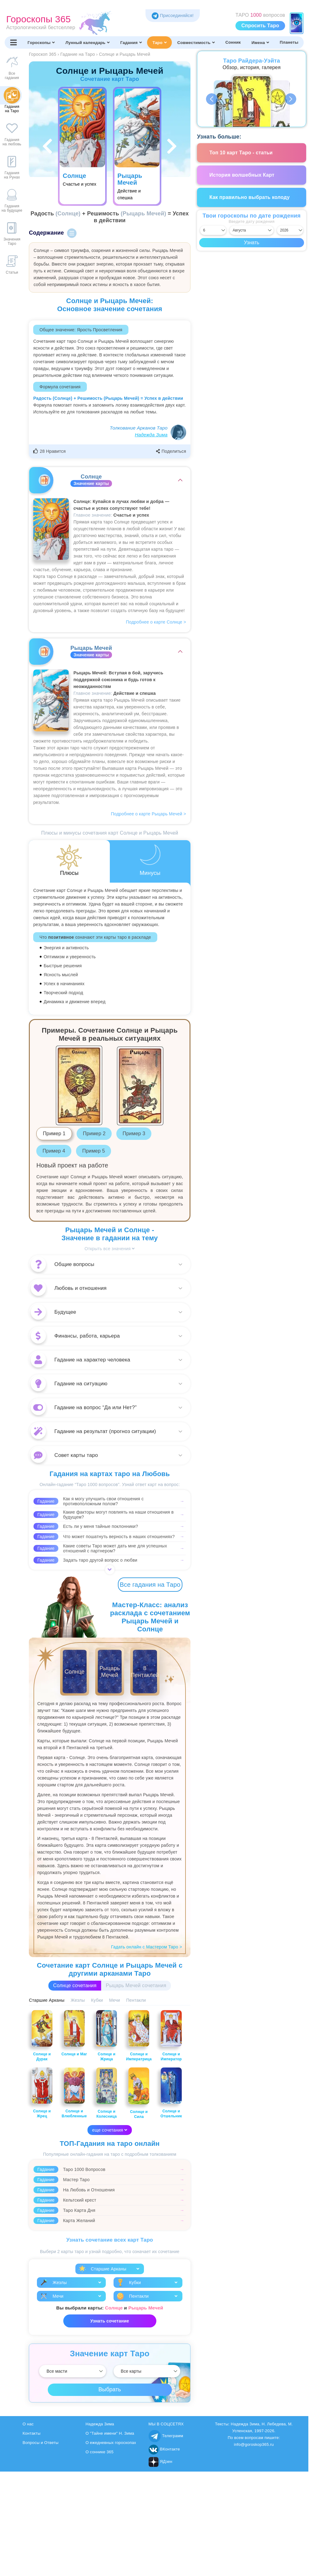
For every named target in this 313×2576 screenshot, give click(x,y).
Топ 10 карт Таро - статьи (241, 152)
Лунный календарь (87, 42)
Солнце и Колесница (106, 2093)
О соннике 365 (100, 2452)
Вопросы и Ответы (41, 2442)
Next (291, 99)
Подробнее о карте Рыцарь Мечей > (148, 813)
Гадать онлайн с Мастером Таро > (146, 1946)
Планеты (289, 42)
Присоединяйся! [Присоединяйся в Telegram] (173, 15)
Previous (212, 99)
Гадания (131, 42)
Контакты (32, 2433)
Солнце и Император (171, 2035)
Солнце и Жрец (42, 2093)
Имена (260, 42)
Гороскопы (41, 42)
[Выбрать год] (290, 230)
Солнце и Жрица (106, 2035)
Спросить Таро (260, 25)
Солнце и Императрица (139, 2035)
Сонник (233, 42)
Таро (159, 42)
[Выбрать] (72, 2371)
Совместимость (195, 42)
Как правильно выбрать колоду (249, 197)
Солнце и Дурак (42, 2035)
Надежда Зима (151, 434)
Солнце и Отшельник (171, 2093)
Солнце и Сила (138, 2093)
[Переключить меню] (13, 42)
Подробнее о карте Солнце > (156, 622)
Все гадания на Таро (150, 1584)
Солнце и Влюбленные (74, 2093)
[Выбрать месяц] (252, 230)
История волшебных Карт (242, 175)
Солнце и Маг (74, 2033)
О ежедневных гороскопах (111, 2442)
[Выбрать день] (213, 230)
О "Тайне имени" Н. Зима (110, 2433)
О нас (28, 2424)
